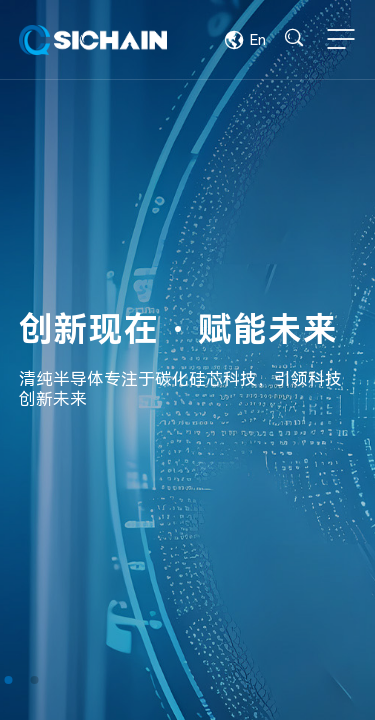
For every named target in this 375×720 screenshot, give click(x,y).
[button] (8, 680)
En (245, 40)
